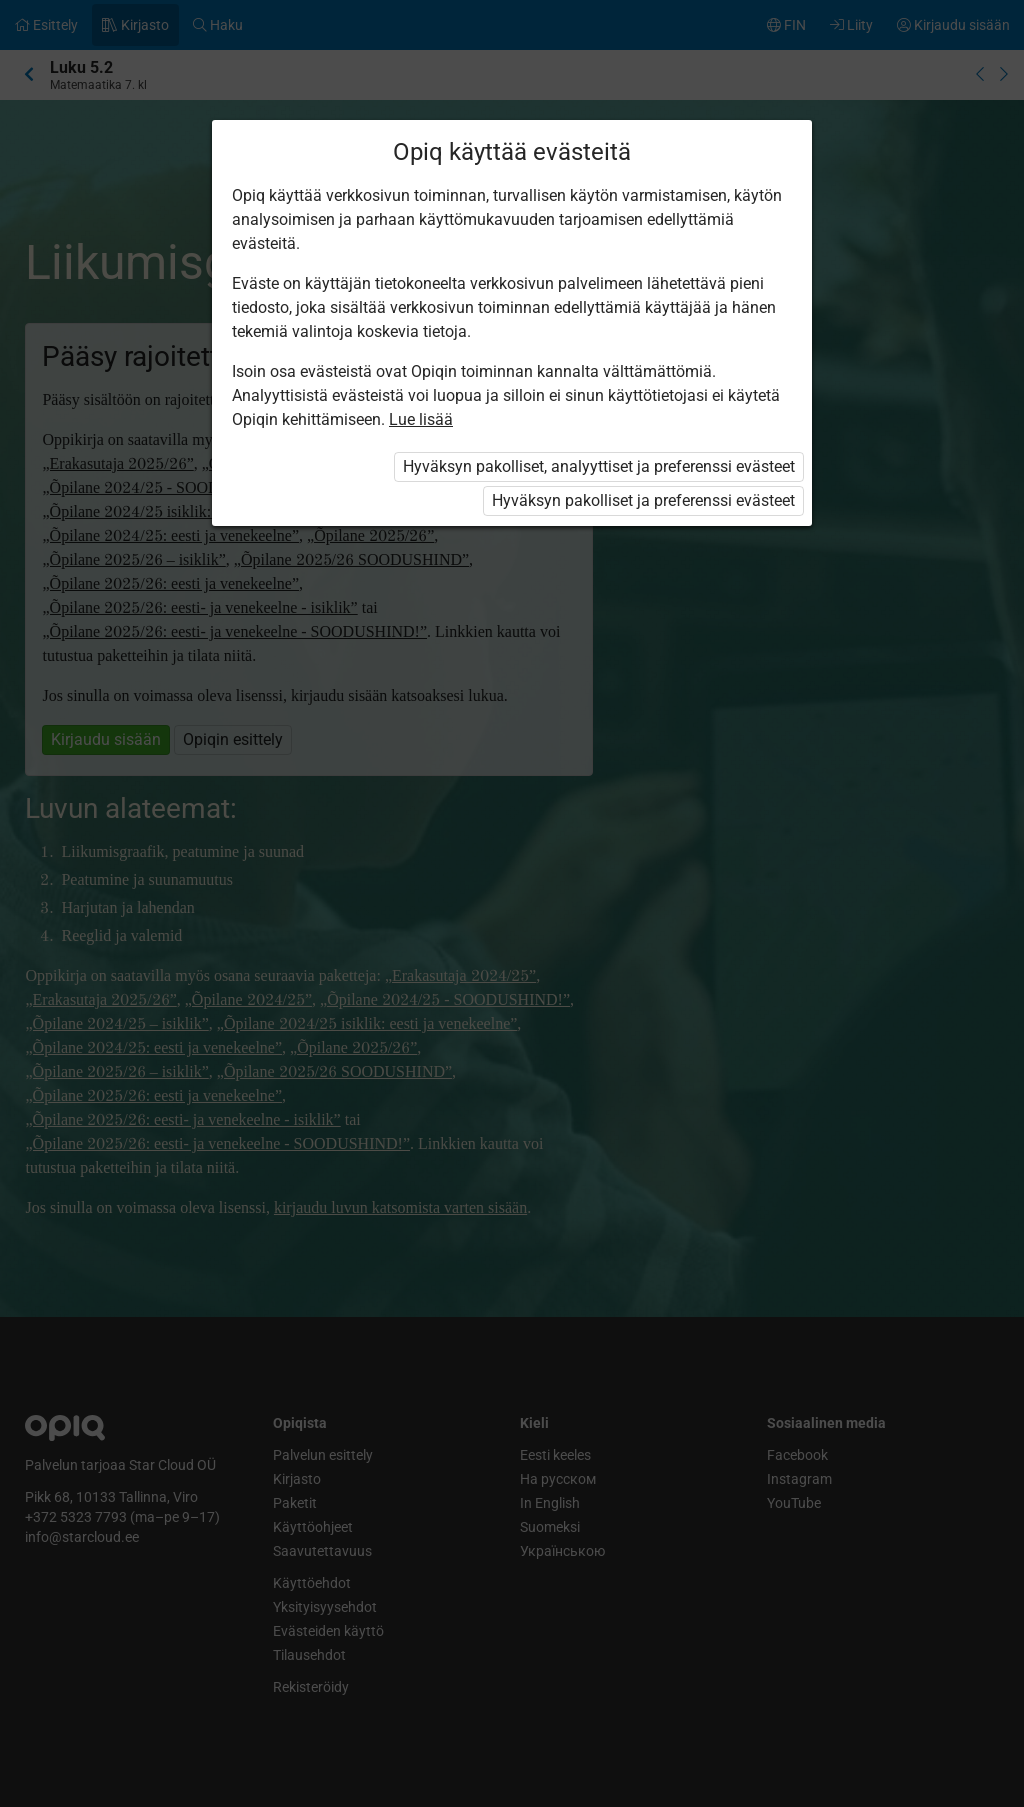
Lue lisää (421, 419)
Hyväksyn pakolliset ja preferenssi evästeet (643, 500)
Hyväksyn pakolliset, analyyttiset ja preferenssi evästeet (599, 466)
